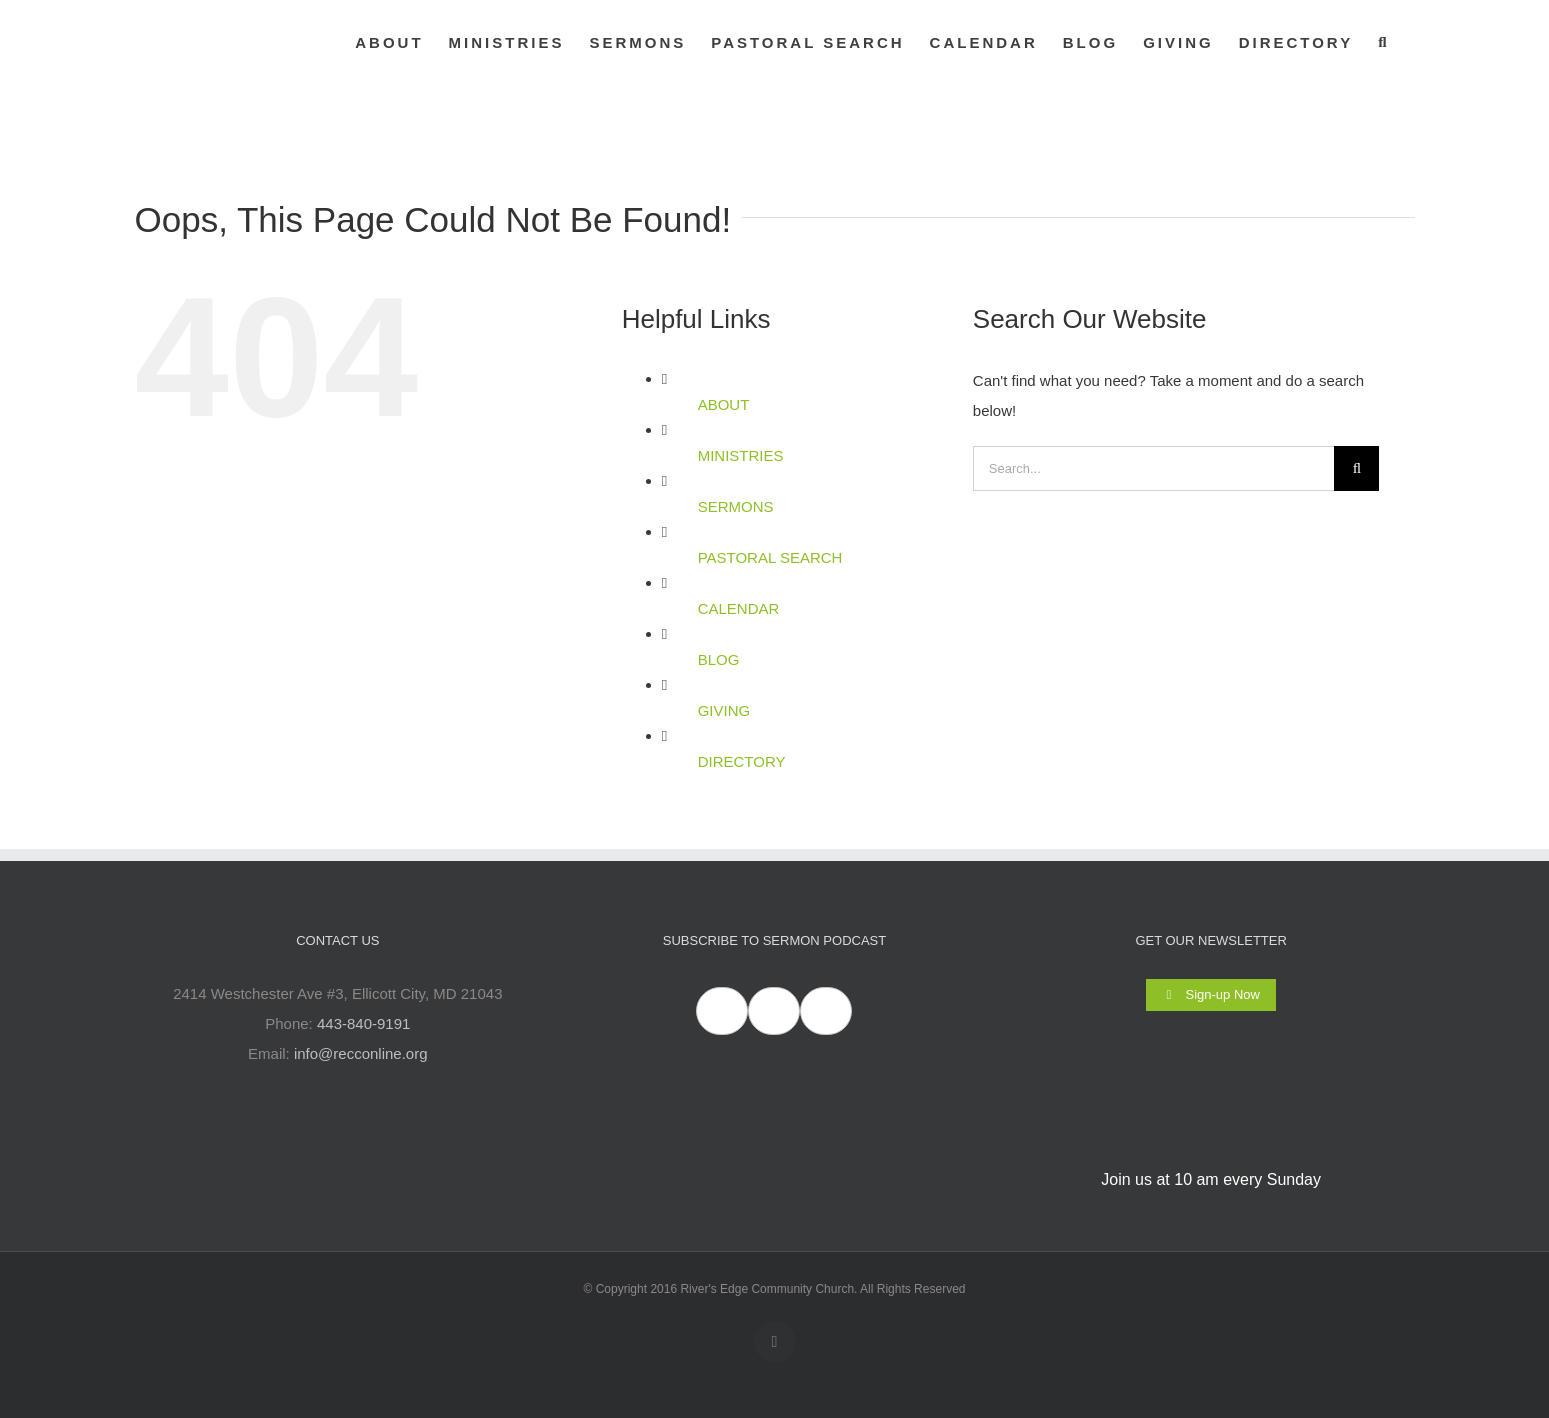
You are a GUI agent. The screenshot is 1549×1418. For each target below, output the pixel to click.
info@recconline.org (361, 1053)
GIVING (724, 710)
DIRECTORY (742, 761)
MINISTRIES (741, 455)
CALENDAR (739, 608)
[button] (1383, 42)
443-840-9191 (363, 1023)
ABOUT (724, 404)
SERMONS (736, 506)
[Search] (1356, 468)
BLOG (719, 659)
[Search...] (1154, 468)
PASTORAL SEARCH (770, 557)
